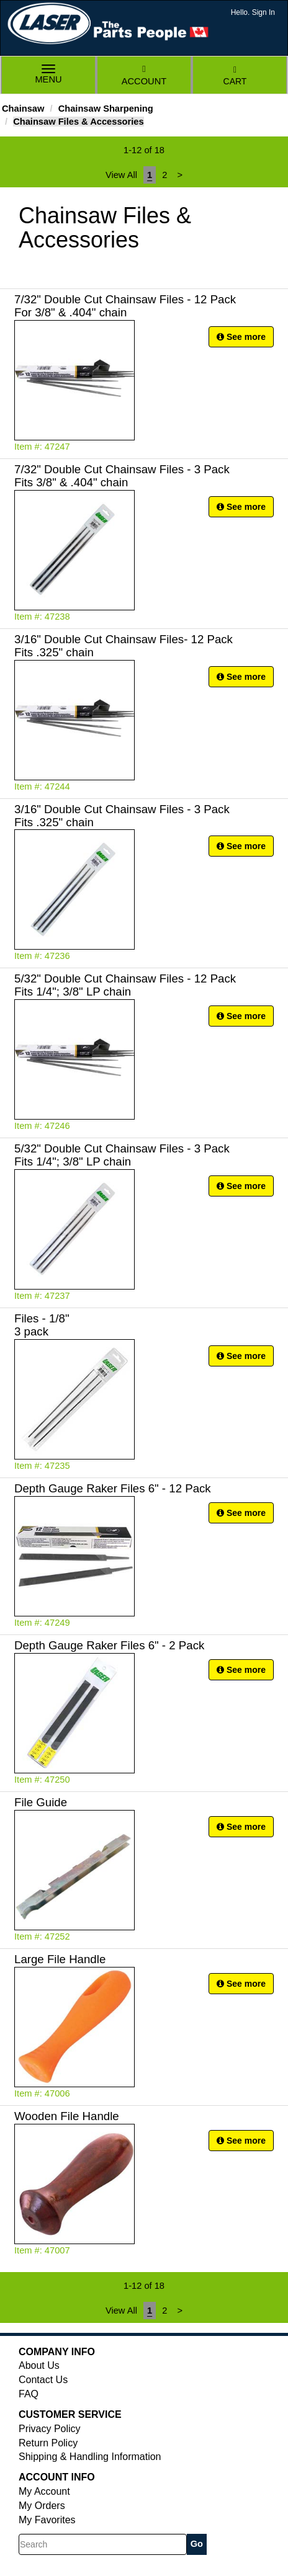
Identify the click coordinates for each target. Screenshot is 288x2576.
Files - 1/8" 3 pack (42, 1325)
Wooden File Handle (66, 2116)
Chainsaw (23, 109)
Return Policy (48, 2443)
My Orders (42, 2505)
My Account (44, 2491)
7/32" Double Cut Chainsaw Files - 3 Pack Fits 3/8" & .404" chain (122, 476)
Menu (48, 75)
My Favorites (47, 2520)
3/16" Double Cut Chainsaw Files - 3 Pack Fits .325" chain (122, 816)
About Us (39, 2365)
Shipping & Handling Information (90, 2456)
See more (241, 337)
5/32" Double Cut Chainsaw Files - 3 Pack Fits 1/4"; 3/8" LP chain (122, 1155)
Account (144, 75)
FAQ (28, 2394)
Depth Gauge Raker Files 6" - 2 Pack (109, 1645)
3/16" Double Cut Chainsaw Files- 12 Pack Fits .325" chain (123, 646)
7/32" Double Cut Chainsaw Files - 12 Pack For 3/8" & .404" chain (125, 306)
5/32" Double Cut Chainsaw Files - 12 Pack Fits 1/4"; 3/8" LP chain (125, 985)
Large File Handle (60, 1959)
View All (121, 175)
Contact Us (43, 2379)
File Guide (40, 1802)
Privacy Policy (50, 2428)
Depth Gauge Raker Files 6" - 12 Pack (112, 1488)
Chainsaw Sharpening (105, 109)
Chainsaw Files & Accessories (78, 122)
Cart (235, 76)
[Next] (180, 175)
